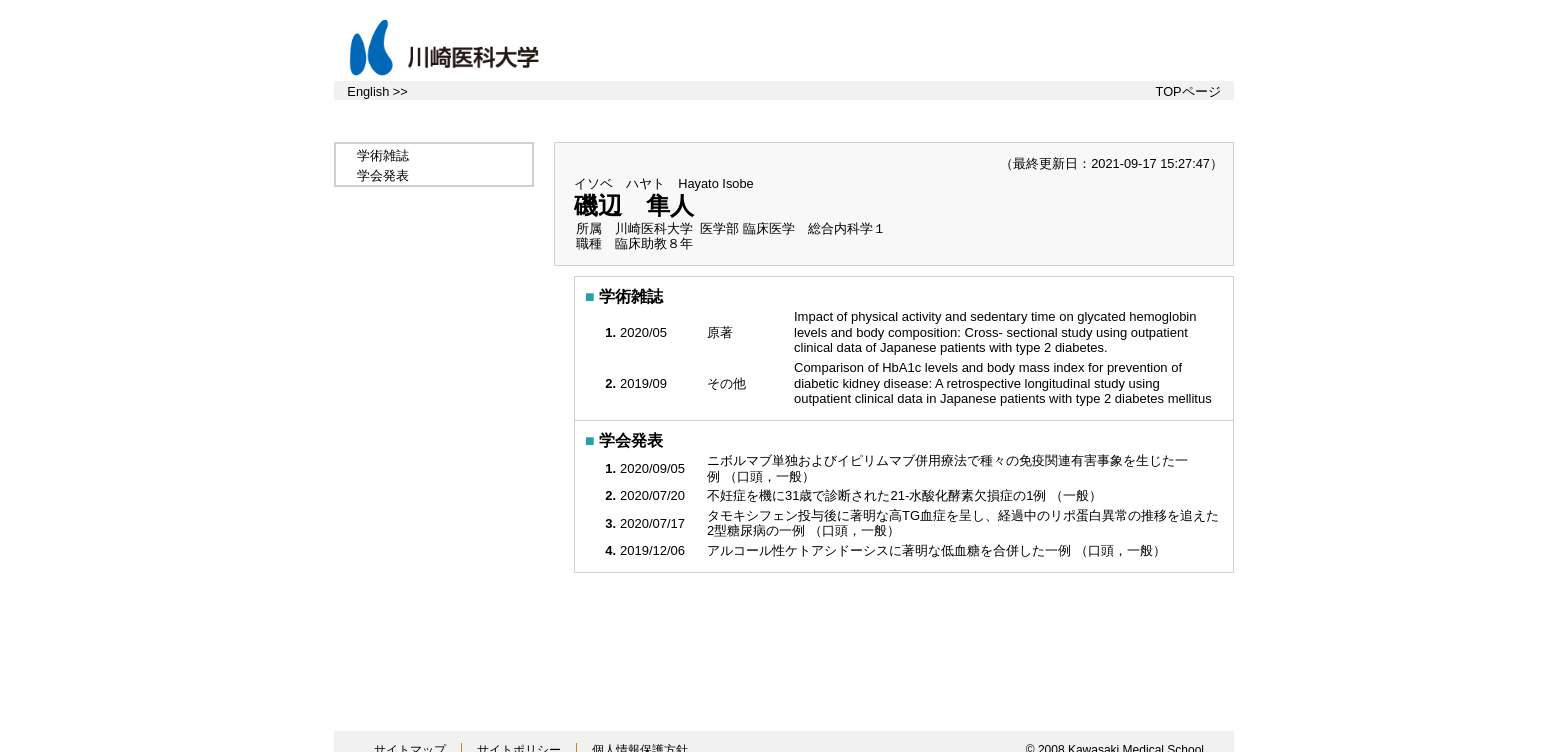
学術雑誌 (383, 155)
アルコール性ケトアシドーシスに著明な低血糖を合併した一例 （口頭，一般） (938, 550)
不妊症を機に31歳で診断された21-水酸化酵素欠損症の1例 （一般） (906, 495)
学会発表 (383, 175)
